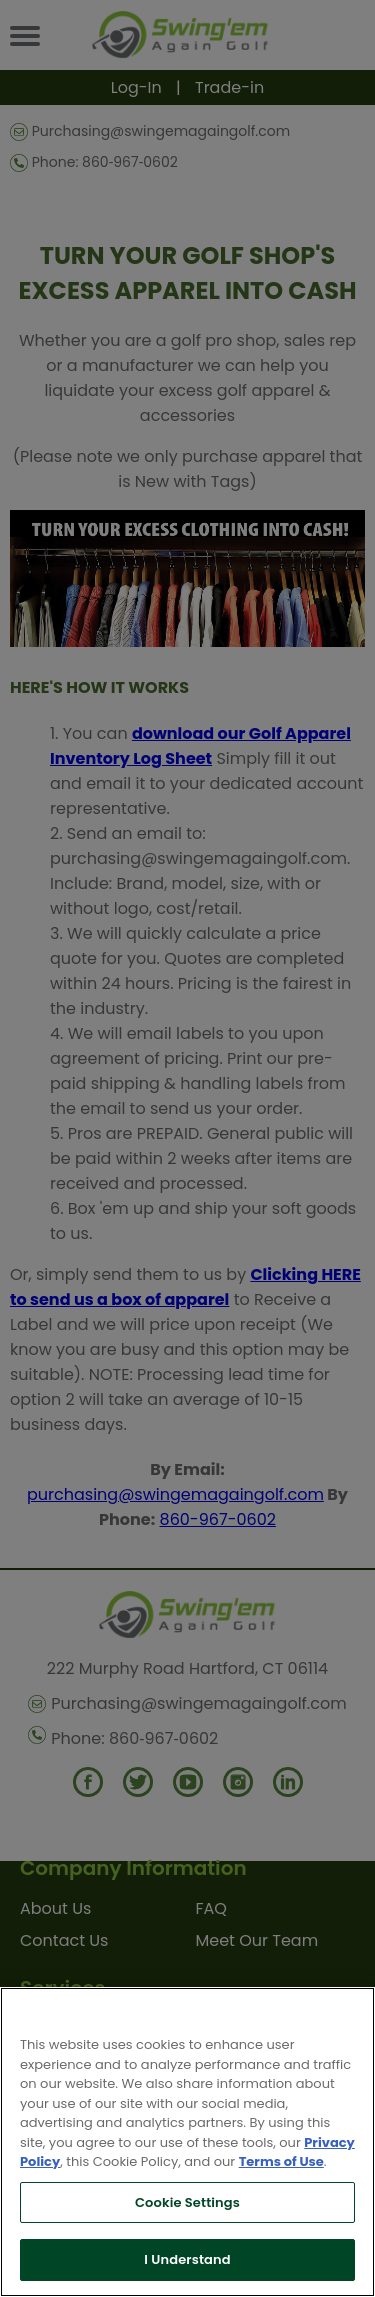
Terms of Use (281, 2161)
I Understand (187, 2259)
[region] (187, 2142)
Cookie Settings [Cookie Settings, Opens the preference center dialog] (187, 2202)
